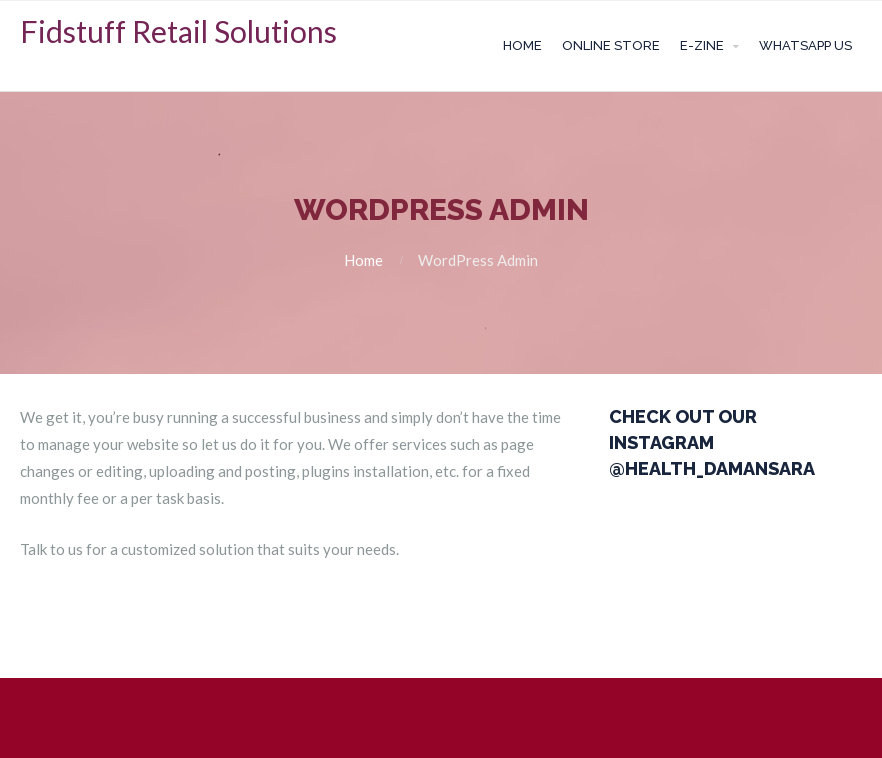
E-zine (702, 45)
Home (522, 45)
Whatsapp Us (805, 45)
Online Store (611, 45)
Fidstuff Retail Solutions (178, 31)
